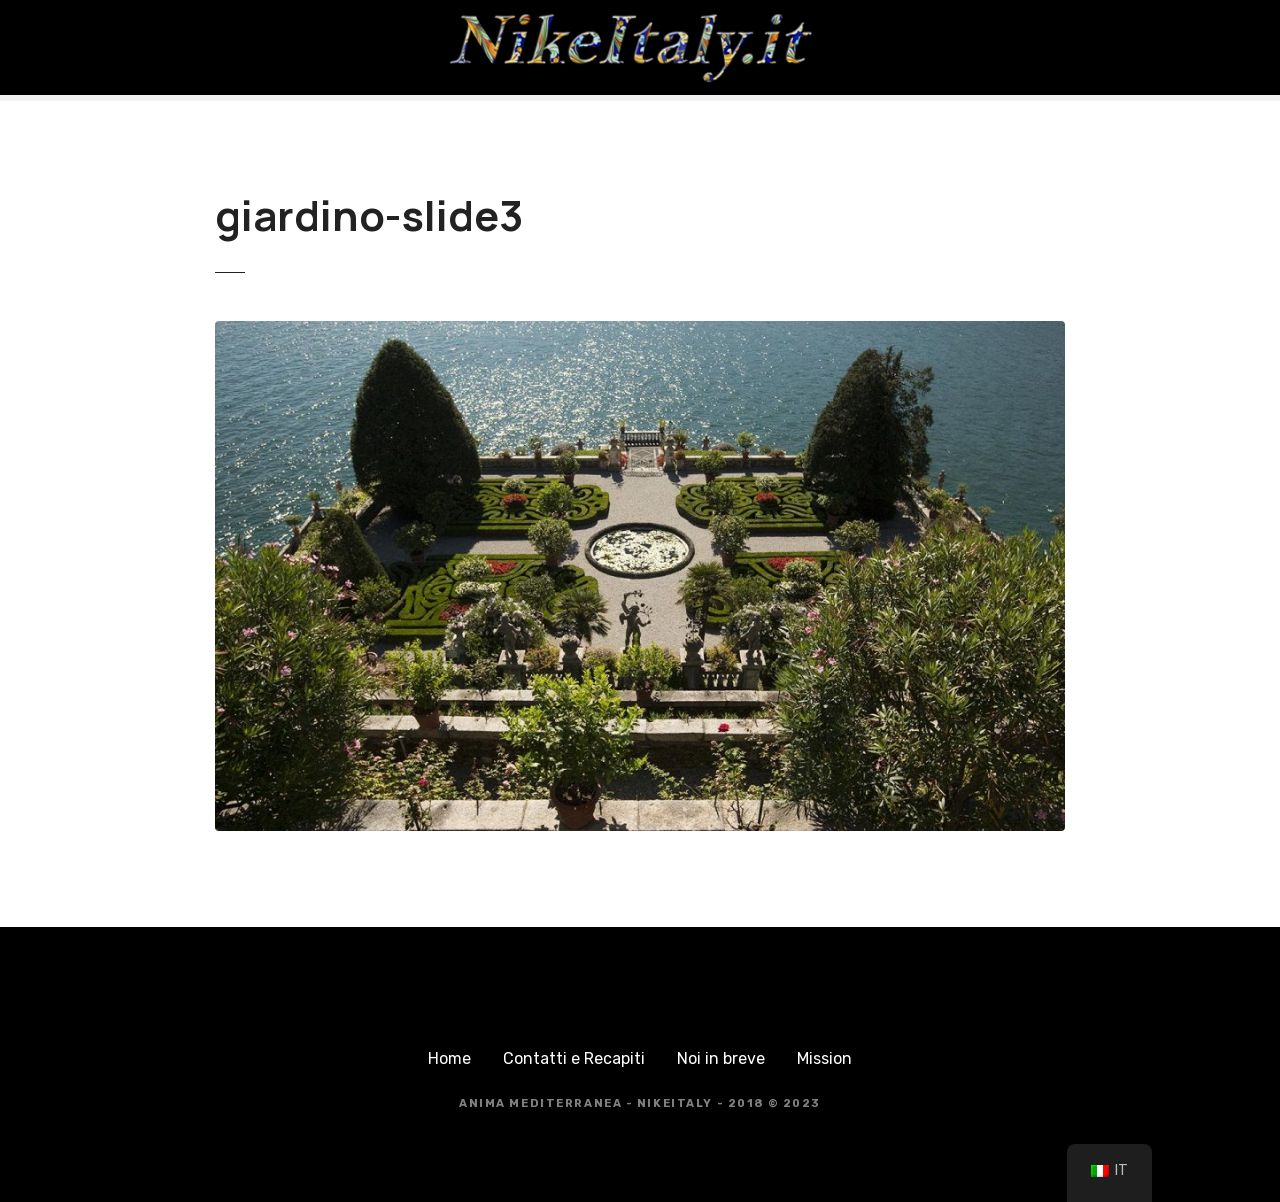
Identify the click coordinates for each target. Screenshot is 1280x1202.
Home (449, 1058)
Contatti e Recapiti (574, 1058)
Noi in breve (721, 1058)
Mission (824, 1058)
